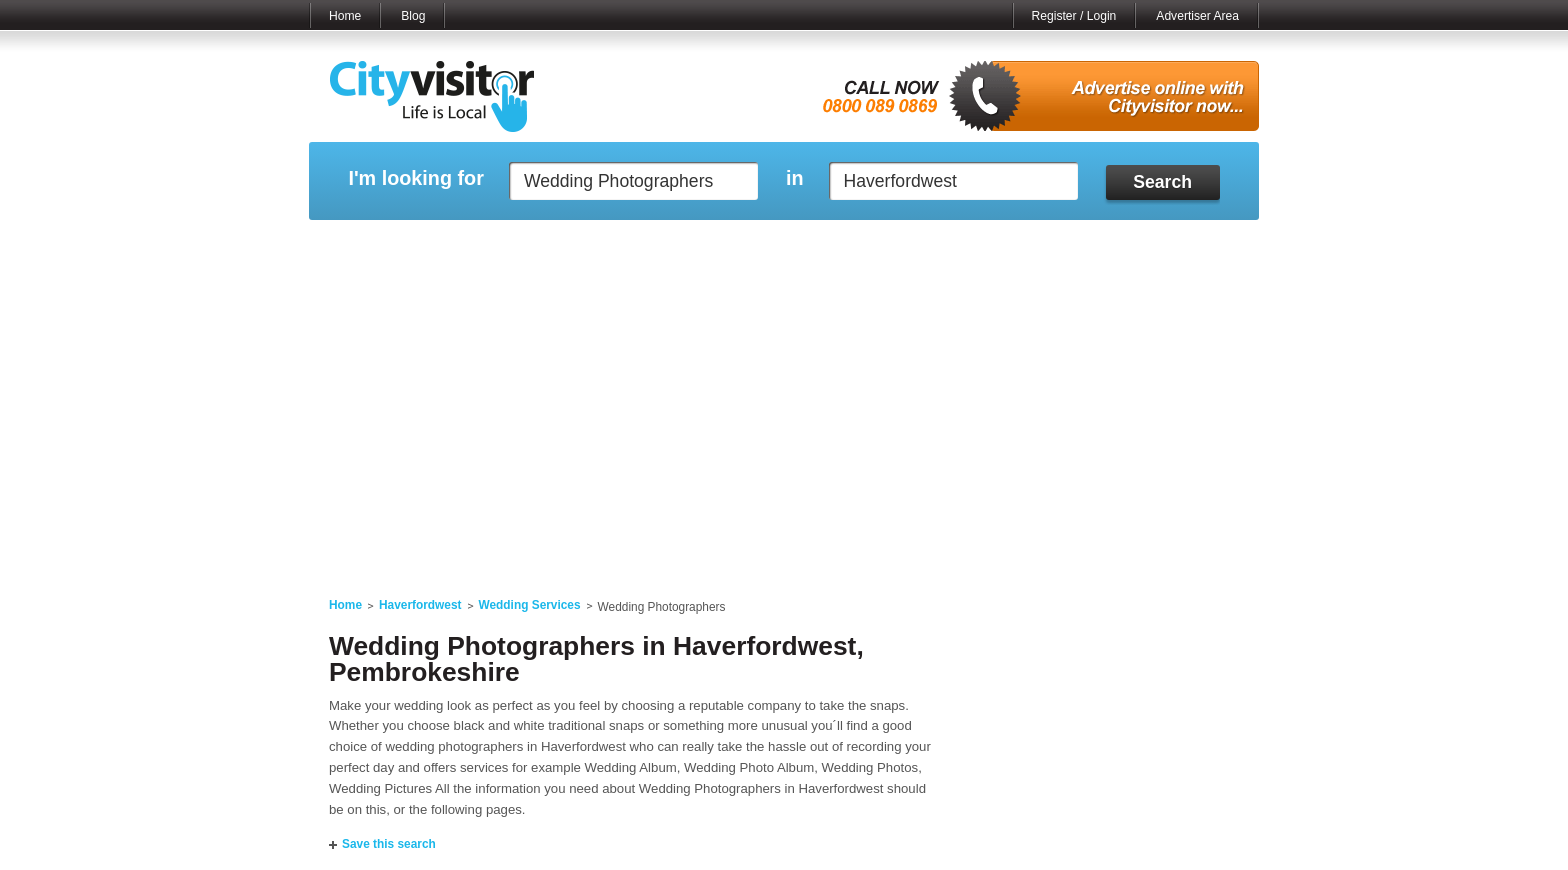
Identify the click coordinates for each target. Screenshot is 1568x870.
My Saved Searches (907, 245)
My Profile (793, 245)
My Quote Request (1043, 245)
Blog (413, 16)
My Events (604, 245)
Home (345, 16)
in (795, 178)
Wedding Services (530, 605)
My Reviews (699, 245)
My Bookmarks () (1173, 245)
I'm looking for (415, 178)
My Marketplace (500, 245)
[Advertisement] (784, 422)
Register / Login (1074, 16)
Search (1162, 182)
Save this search (389, 844)
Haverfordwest (420, 605)
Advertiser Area (1197, 16)
